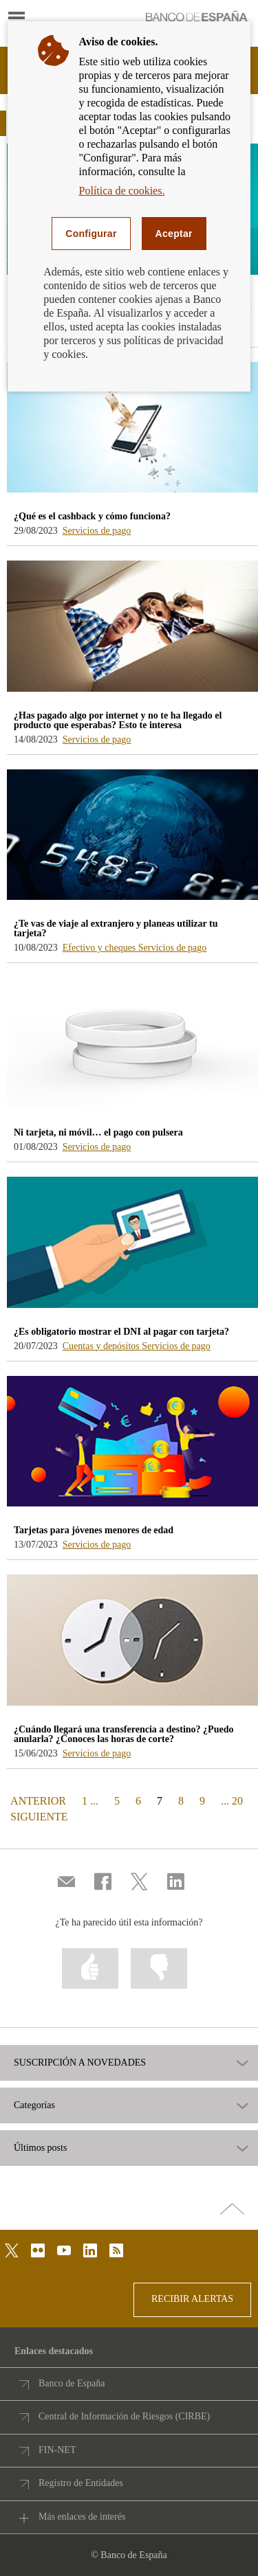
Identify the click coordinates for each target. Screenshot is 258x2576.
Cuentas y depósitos (102, 1346)
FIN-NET (57, 2450)
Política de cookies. (122, 190)
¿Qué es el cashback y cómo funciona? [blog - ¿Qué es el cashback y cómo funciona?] (92, 516)
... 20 (232, 1801)
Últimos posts (40, 2148)
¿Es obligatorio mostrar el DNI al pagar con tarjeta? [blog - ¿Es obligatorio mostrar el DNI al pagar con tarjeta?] (121, 1331)
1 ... (90, 1801)
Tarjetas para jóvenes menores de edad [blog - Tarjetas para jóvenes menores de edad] (93, 1530)
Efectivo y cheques (100, 947)
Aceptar (174, 233)
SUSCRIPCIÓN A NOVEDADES (80, 2063)
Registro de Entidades (81, 2483)
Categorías (34, 2105)
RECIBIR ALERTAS (192, 2299)
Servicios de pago (97, 531)
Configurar (90, 233)
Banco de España (72, 2383)
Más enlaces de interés (82, 2516)
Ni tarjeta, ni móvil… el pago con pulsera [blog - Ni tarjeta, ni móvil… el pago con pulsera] (98, 1132)
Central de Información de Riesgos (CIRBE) (124, 2416)
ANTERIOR (37, 1800)
